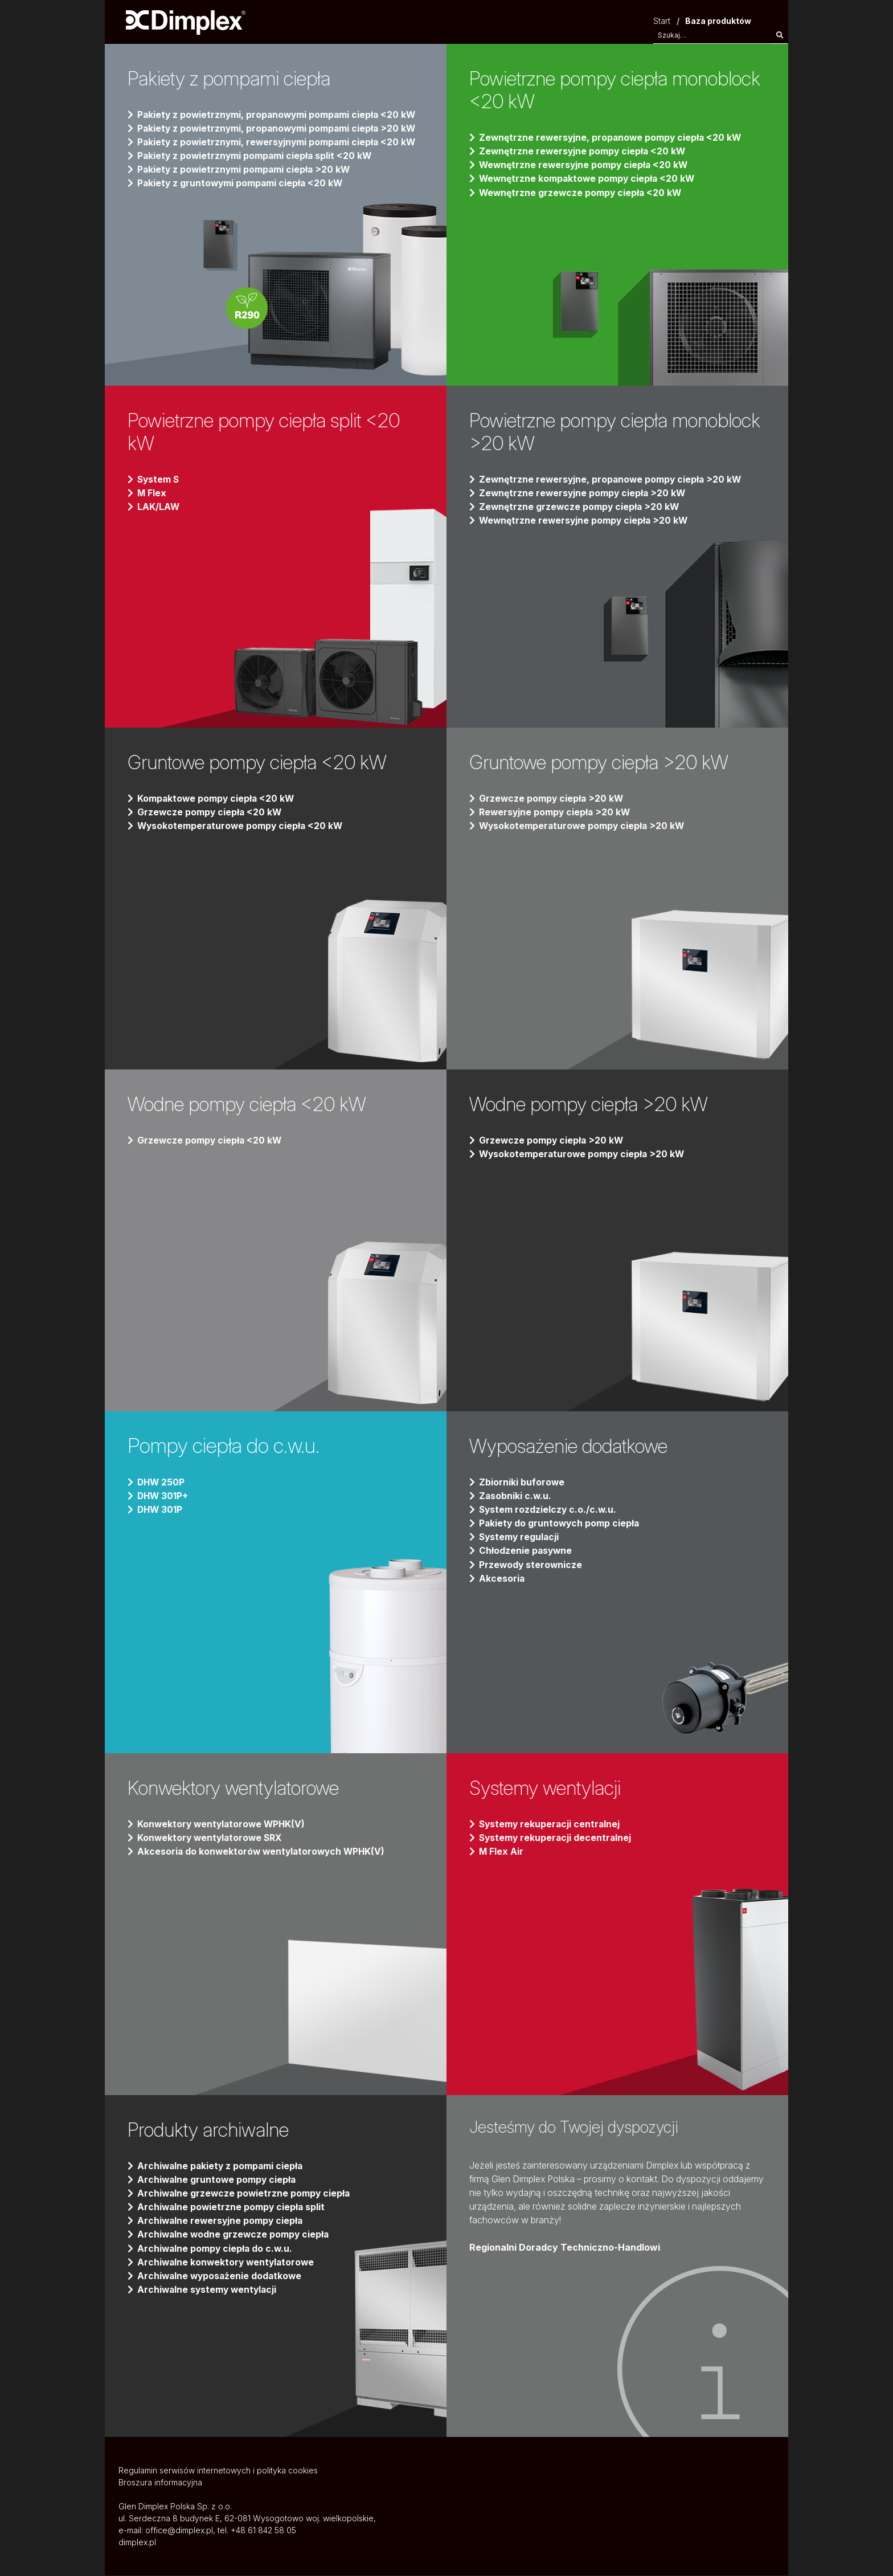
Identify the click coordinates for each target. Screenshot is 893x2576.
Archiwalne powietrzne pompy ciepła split (232, 2207)
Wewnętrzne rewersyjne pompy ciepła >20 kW (585, 520)
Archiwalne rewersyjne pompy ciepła (221, 2221)
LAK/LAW (158, 507)
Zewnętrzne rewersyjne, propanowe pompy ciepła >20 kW (612, 479)
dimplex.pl (137, 2543)
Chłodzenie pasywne (526, 1551)
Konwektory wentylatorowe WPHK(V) (223, 1824)
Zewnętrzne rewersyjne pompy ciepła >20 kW (584, 493)
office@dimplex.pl (179, 2531)
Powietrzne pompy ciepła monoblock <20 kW (575, 90)
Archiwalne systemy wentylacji (208, 2289)
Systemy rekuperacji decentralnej (556, 1838)
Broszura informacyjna (160, 2483)
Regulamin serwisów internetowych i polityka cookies (218, 2471)
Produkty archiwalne (213, 2129)
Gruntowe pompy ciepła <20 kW (264, 762)
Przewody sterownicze (531, 1564)
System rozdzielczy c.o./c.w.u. (548, 1510)
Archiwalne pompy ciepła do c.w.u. (216, 2248)
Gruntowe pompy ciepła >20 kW (605, 762)
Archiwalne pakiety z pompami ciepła (221, 2166)
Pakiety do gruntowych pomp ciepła (560, 1523)
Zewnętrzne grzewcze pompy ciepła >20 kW (580, 507)
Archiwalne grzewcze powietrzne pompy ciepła (245, 2193)
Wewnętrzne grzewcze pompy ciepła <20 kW (582, 192)
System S (159, 479)
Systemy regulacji (520, 1537)
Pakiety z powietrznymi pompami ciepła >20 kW (245, 169)
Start (661, 21)
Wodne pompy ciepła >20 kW (595, 1104)
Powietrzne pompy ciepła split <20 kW (272, 432)
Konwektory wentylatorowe (241, 1788)
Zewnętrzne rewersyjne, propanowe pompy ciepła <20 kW (612, 138)
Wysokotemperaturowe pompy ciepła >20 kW (583, 826)
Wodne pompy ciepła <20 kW (254, 1104)
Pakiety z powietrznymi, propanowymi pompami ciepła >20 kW (279, 128)
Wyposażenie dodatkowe (575, 1446)
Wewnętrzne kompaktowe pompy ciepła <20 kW (588, 179)
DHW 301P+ (163, 1496)
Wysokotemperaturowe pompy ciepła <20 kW (241, 826)
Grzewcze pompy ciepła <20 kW (210, 812)
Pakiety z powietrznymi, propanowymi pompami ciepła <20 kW (279, 115)
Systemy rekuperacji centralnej (550, 1824)
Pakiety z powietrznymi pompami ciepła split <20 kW (256, 156)
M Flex (152, 493)
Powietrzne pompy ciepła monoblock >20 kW (575, 432)
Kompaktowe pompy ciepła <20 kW (217, 799)
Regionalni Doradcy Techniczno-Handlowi (564, 2248)
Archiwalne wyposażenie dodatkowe (221, 2275)
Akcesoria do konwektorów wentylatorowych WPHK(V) (264, 1852)
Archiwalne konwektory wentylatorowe (227, 2262)
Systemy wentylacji (549, 1788)
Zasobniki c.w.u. (515, 1496)
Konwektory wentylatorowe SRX (211, 1838)
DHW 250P (162, 1482)
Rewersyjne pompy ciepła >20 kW (556, 812)
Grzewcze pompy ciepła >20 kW (552, 799)
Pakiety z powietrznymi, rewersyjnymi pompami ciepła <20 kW (279, 142)
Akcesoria (502, 1578)
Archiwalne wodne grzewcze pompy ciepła (234, 2234)
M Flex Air (501, 1852)
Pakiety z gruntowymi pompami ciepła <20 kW (242, 183)
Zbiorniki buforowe (522, 1482)
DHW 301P (161, 1510)
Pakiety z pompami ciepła (235, 78)
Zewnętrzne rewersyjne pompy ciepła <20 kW (584, 151)
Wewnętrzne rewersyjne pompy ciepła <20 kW (585, 165)
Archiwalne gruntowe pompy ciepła (217, 2180)
